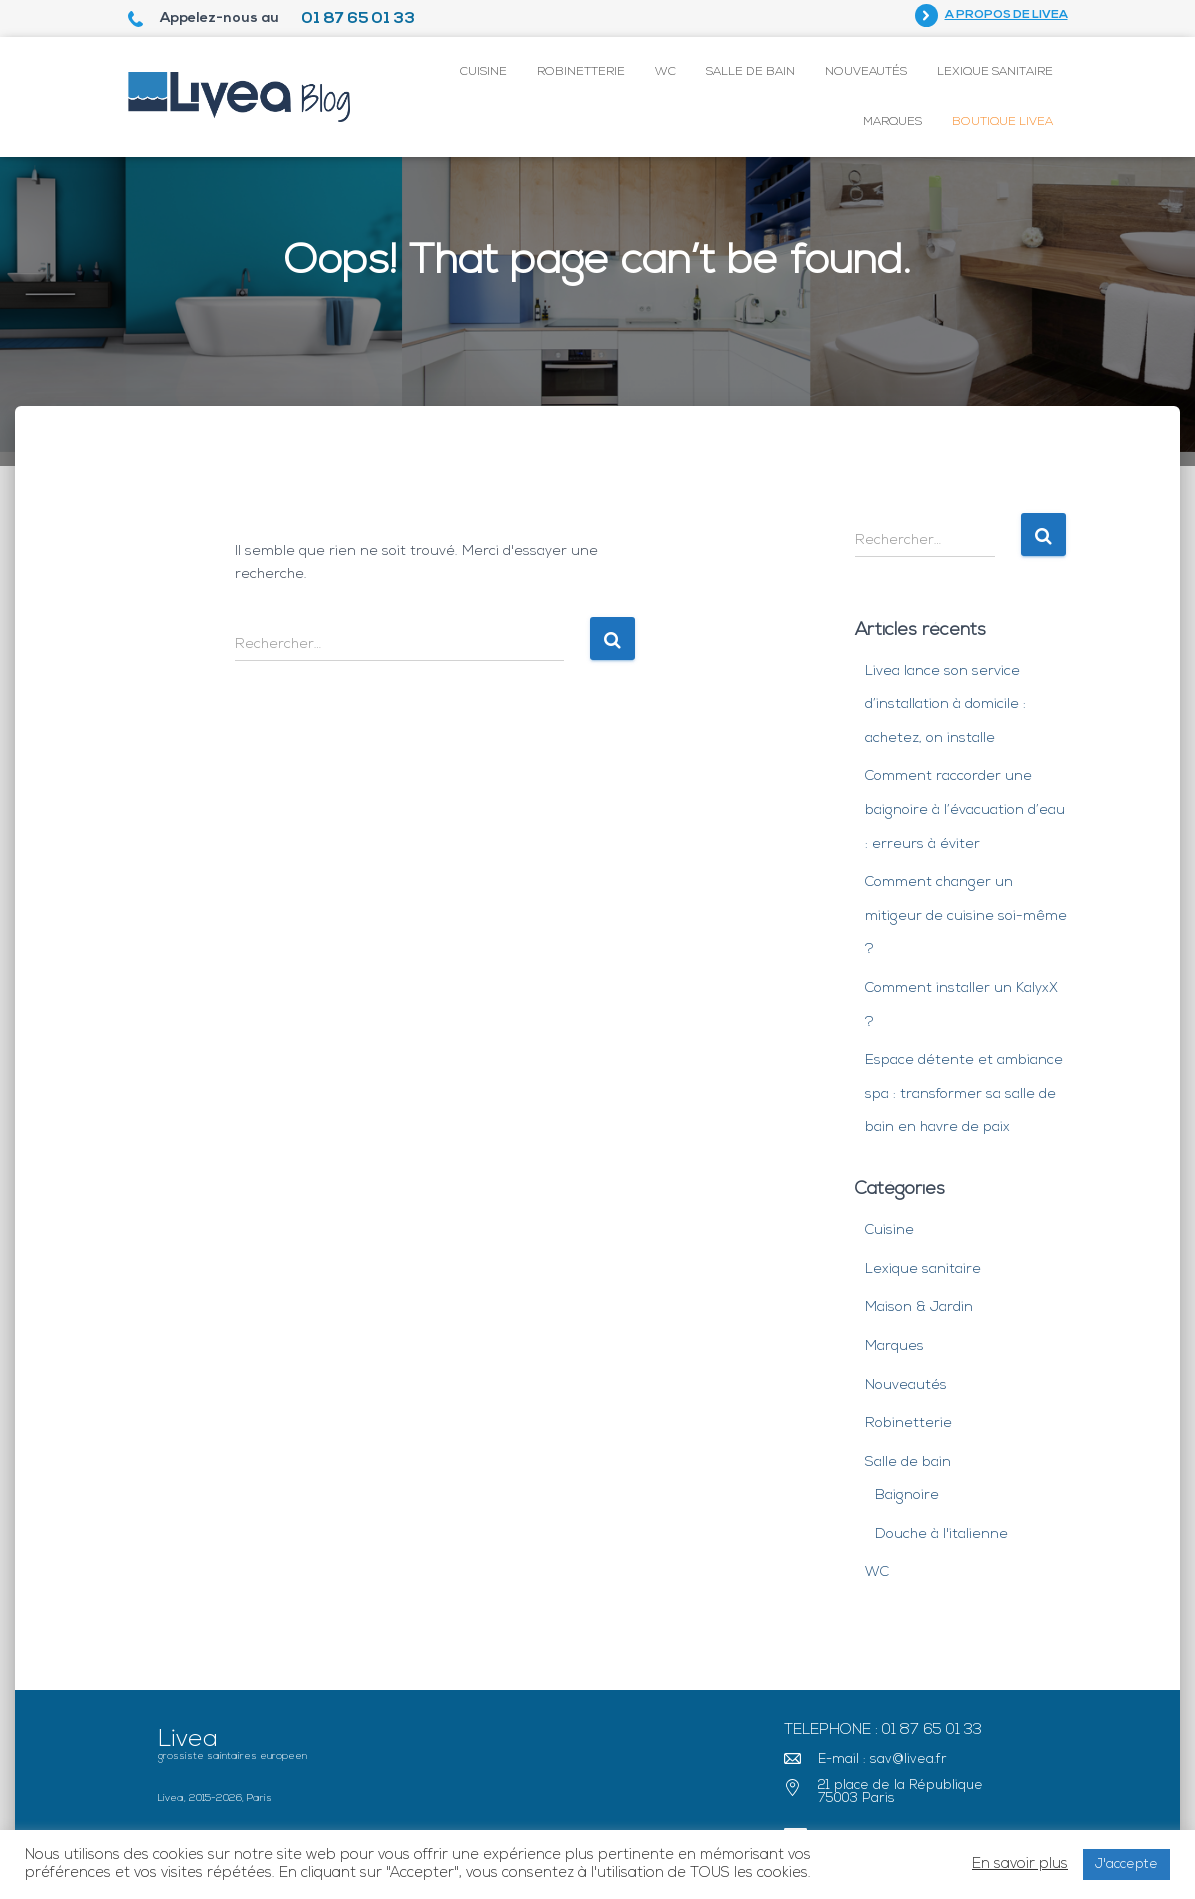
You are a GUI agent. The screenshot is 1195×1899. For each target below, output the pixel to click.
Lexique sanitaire (995, 72)
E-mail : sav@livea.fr (882, 1759)
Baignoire (907, 1495)
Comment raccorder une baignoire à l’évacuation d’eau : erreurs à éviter (965, 810)
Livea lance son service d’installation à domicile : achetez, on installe (945, 705)
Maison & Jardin (919, 1307)
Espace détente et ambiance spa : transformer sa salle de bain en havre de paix (964, 1094)
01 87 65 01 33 (358, 19)
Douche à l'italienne (941, 1534)
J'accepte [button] (1126, 1864)
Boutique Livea (1002, 122)
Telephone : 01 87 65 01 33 (883, 1730)
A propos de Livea (1006, 15)
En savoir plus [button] (1020, 1864)
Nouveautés (866, 72)
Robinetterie (581, 72)
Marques (892, 122)
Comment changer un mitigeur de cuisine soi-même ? (966, 916)
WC (665, 72)
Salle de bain (750, 72)
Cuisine (483, 72)
